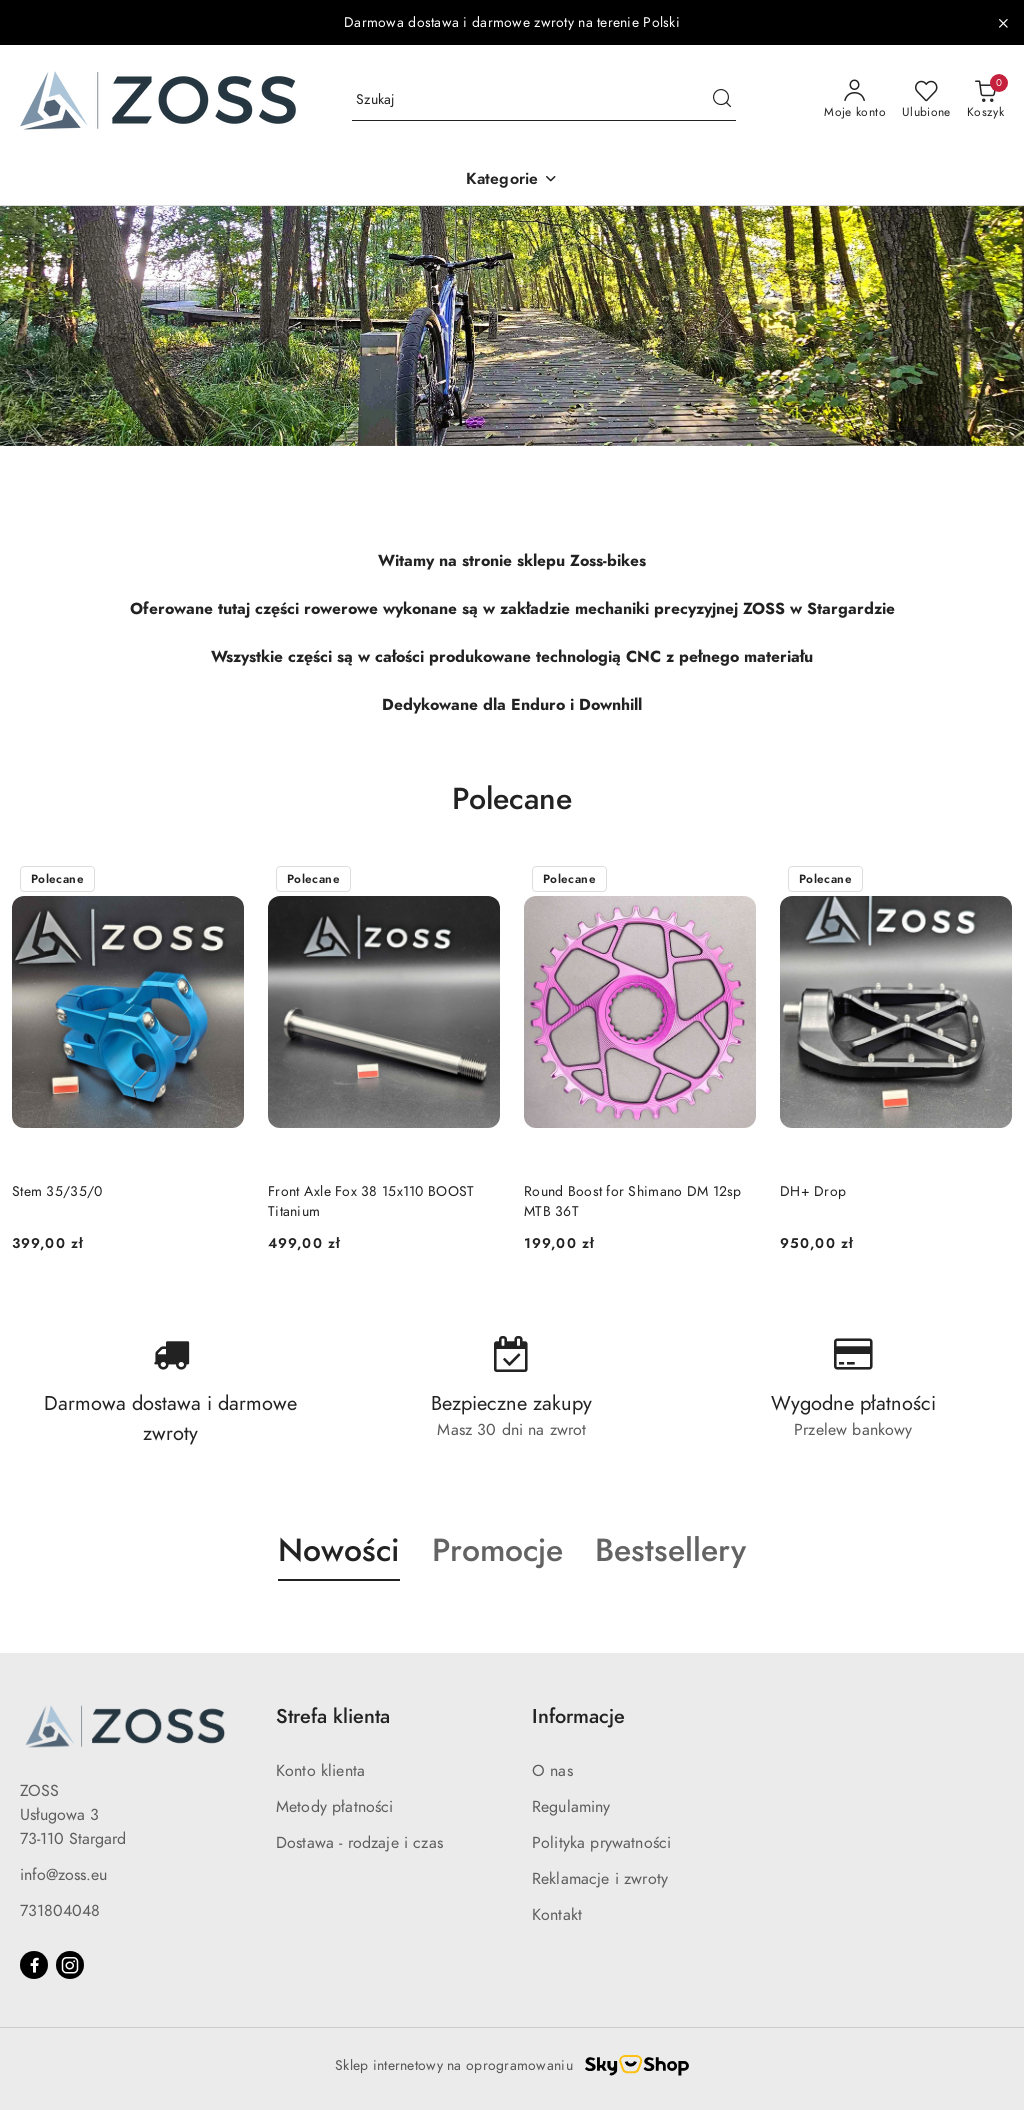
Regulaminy (571, 1807)
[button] (512, 180)
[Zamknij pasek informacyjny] (1003, 23)
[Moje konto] (855, 100)
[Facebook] (34, 1965)
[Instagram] (70, 1965)
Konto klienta (320, 1771)
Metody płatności (335, 1807)
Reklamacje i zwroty (600, 1879)
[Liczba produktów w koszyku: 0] (985, 100)
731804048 (60, 1911)
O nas (552, 1771)
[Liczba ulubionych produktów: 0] (926, 100)
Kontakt (557, 1915)
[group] (512, 326)
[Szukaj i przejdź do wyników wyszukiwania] (722, 100)
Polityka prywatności (601, 1843)
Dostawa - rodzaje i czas (359, 1843)
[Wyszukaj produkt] (544, 100)
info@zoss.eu (63, 1875)
